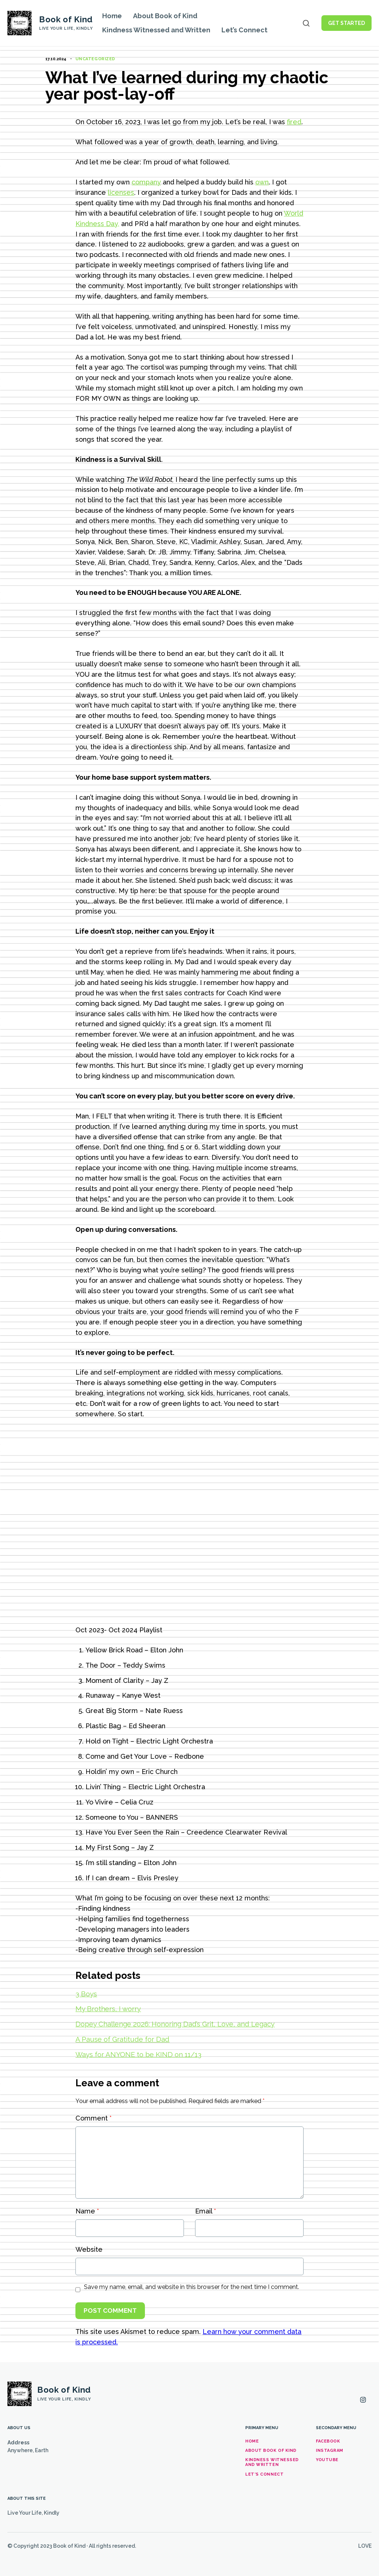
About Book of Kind (165, 16)
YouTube (327, 2459)
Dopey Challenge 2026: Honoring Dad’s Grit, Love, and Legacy (175, 2024)
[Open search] (306, 23)
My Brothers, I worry (108, 2009)
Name (87, 2211)
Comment (93, 2118)
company (146, 182)
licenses (121, 192)
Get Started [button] (346, 23)
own (262, 182)
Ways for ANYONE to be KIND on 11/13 (138, 2054)
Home (112, 16)
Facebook (328, 2441)
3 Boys (86, 1994)
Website (89, 2249)
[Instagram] (363, 2399)
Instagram (329, 2450)
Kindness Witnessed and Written (156, 30)
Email (205, 2211)
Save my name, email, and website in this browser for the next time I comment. (191, 2286)
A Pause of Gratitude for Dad (122, 2039)
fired (294, 122)
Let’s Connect (244, 30)
